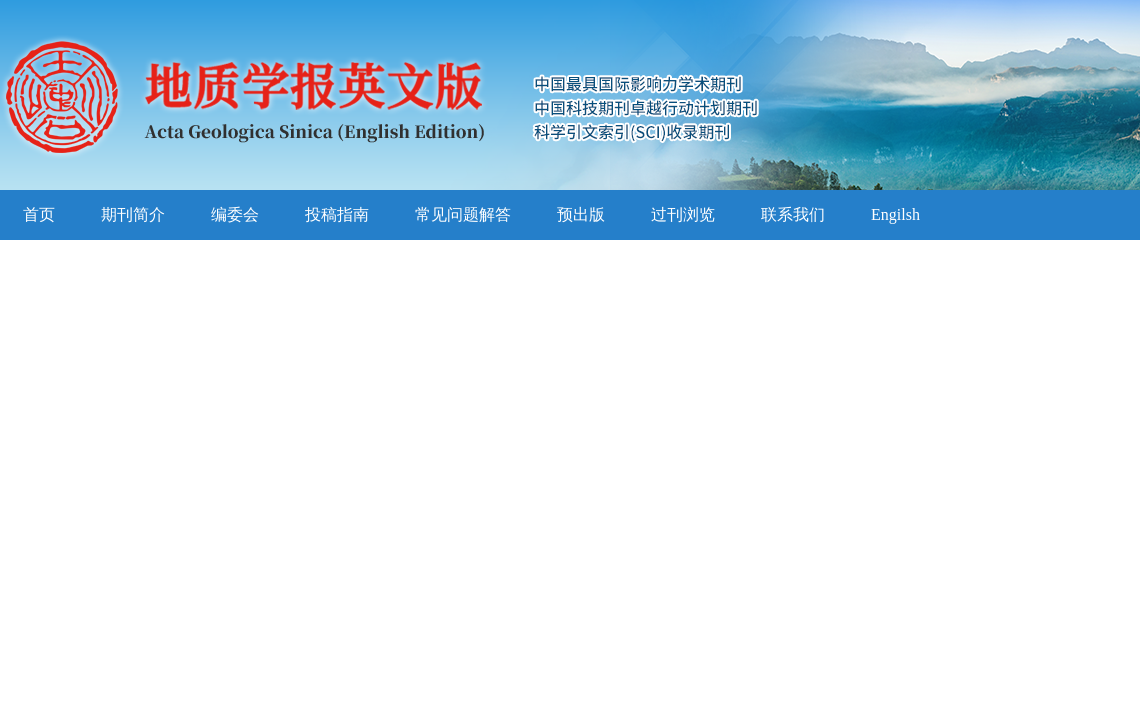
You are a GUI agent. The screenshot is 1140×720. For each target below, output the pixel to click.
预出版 (581, 214)
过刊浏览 (683, 214)
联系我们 (793, 214)
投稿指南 (337, 214)
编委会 (235, 214)
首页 (39, 214)
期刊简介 (133, 214)
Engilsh (895, 214)
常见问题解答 (463, 214)
